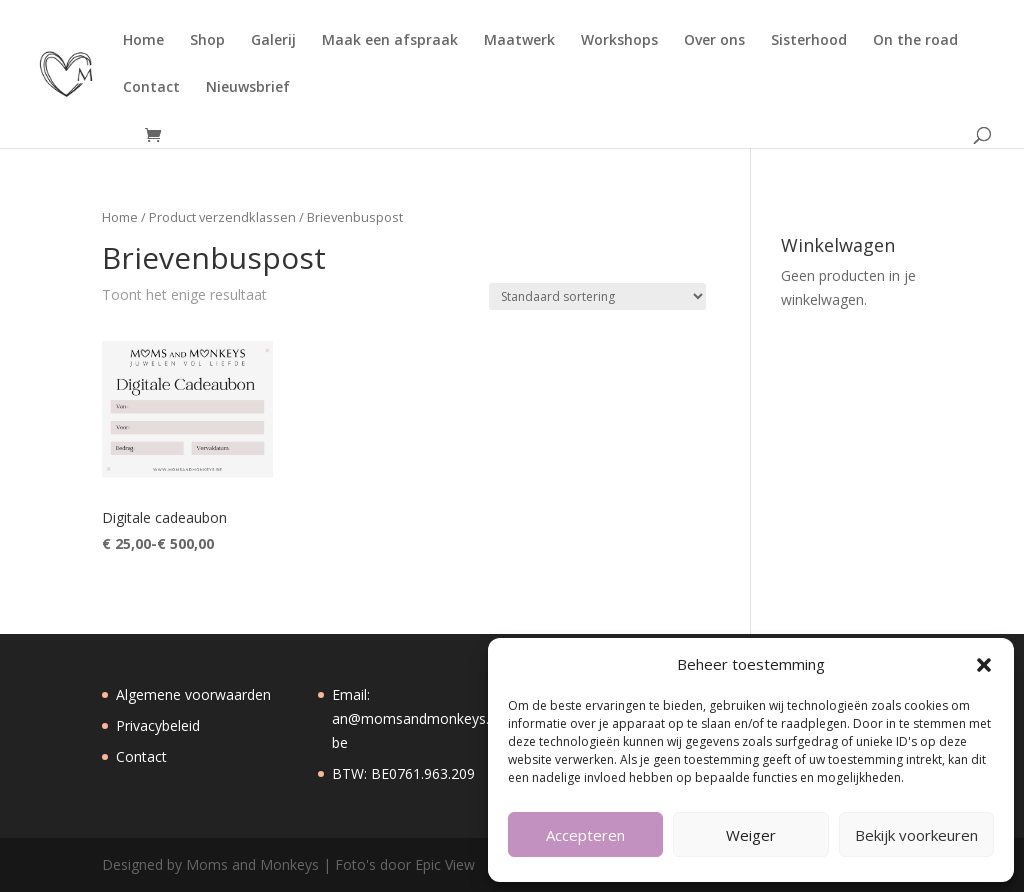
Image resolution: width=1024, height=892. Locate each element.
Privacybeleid (158, 725)
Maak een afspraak (390, 41)
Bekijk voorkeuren (916, 835)
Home (143, 41)
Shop (207, 41)
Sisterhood (809, 41)
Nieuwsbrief (248, 88)
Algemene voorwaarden (193, 694)
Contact (151, 88)
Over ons (714, 41)
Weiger (751, 835)
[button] (984, 665)
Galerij (273, 41)
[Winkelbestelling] (597, 296)
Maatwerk (519, 41)
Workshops (619, 41)
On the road (915, 41)
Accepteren (585, 835)
